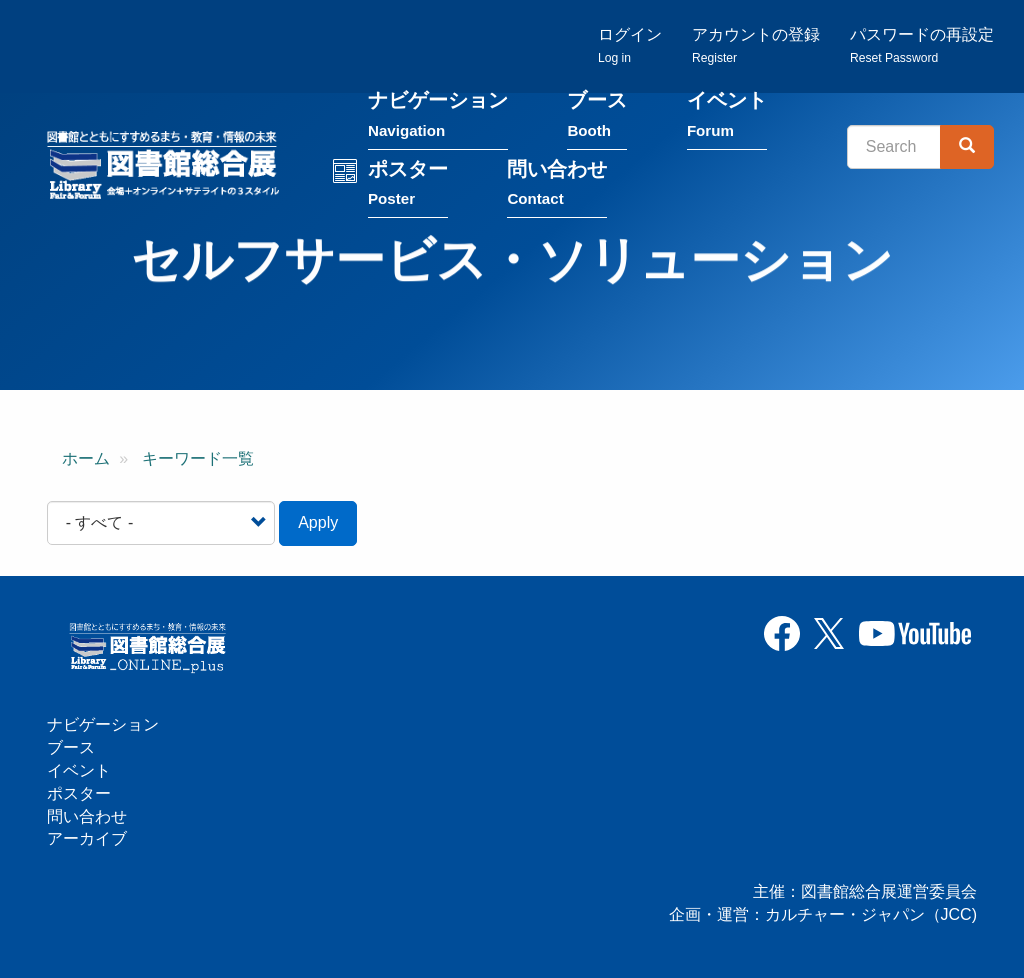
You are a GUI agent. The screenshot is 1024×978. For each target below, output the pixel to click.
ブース (597, 118)
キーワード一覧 (198, 458)
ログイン (630, 45)
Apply (318, 522)
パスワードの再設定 (922, 45)
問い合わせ (557, 186)
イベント (727, 118)
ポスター (408, 186)
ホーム (86, 458)
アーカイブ (87, 838)
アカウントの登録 (756, 45)
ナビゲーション (438, 118)
